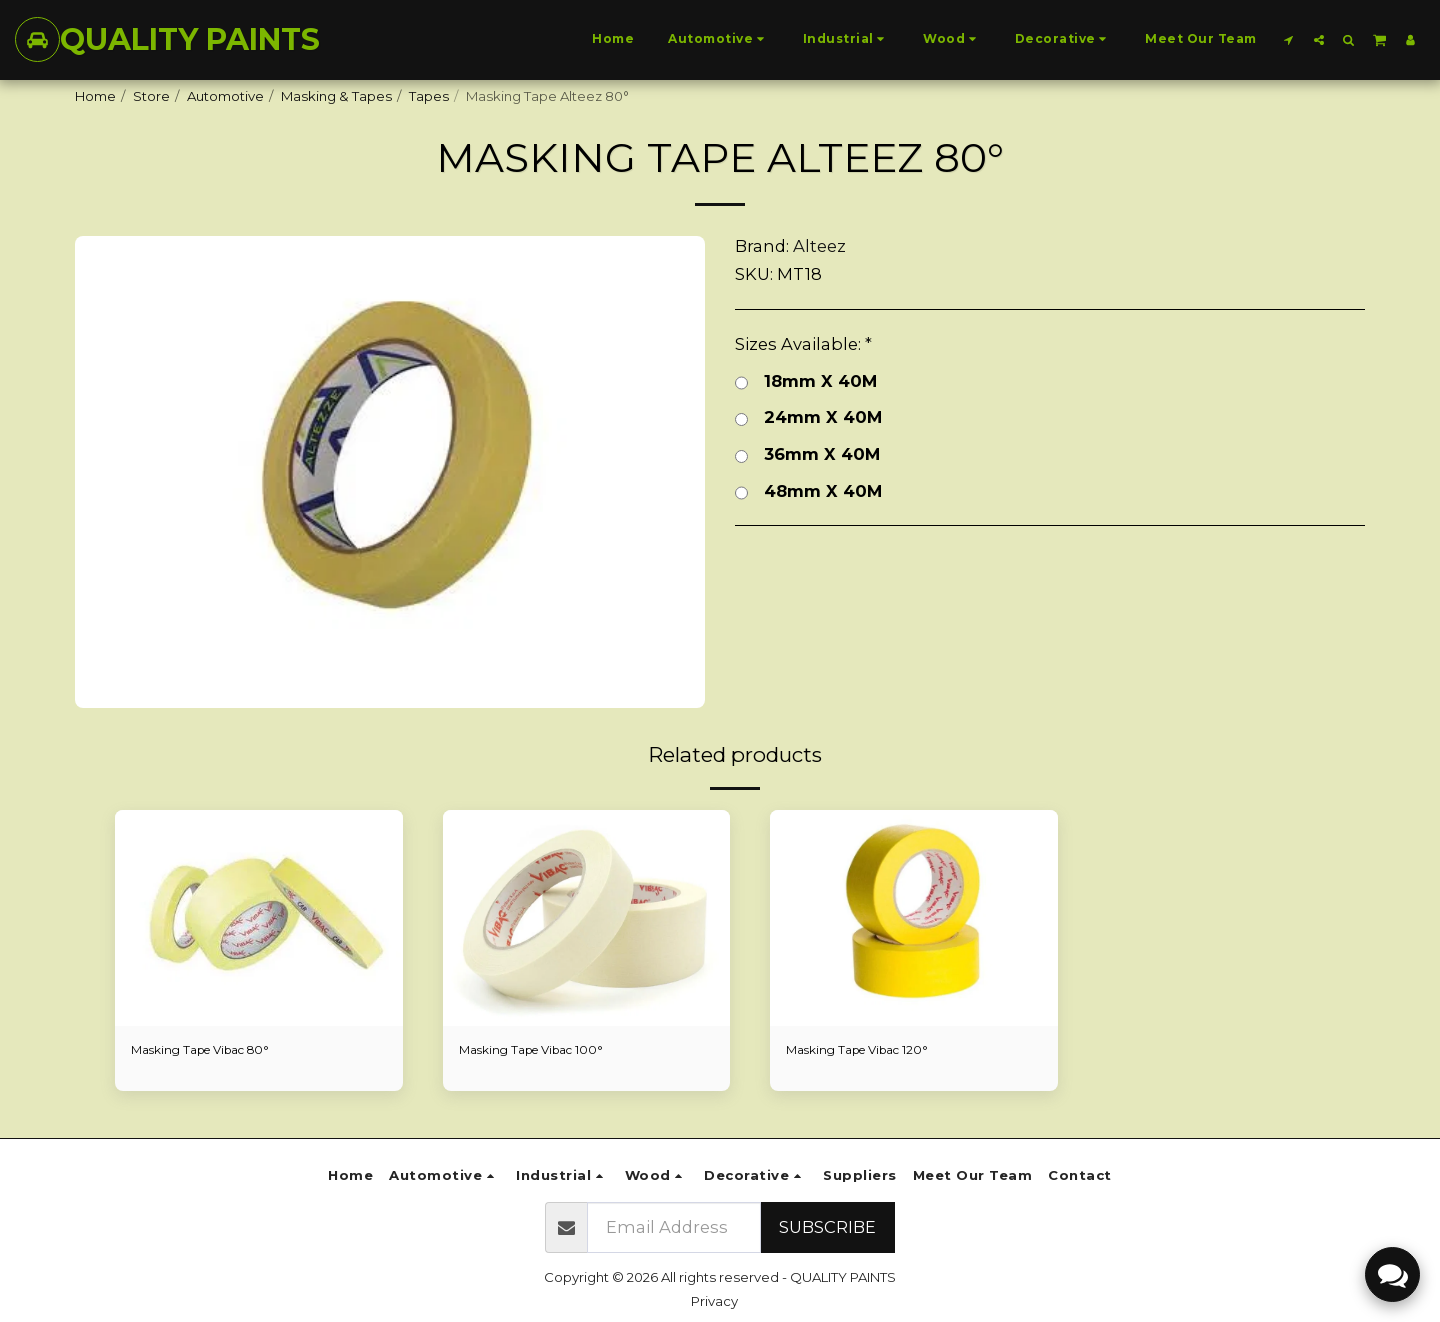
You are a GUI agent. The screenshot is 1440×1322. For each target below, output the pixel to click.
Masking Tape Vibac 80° (210, 1051)
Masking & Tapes (336, 96)
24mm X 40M (808, 417)
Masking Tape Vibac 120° (866, 1051)
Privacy (714, 1301)
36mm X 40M (807, 454)
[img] (259, 918)
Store (151, 96)
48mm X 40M (808, 491)
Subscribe (827, 1227)
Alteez (819, 246)
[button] (1289, 39)
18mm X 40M (806, 381)
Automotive (225, 96)
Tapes (429, 96)
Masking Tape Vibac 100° (540, 1051)
